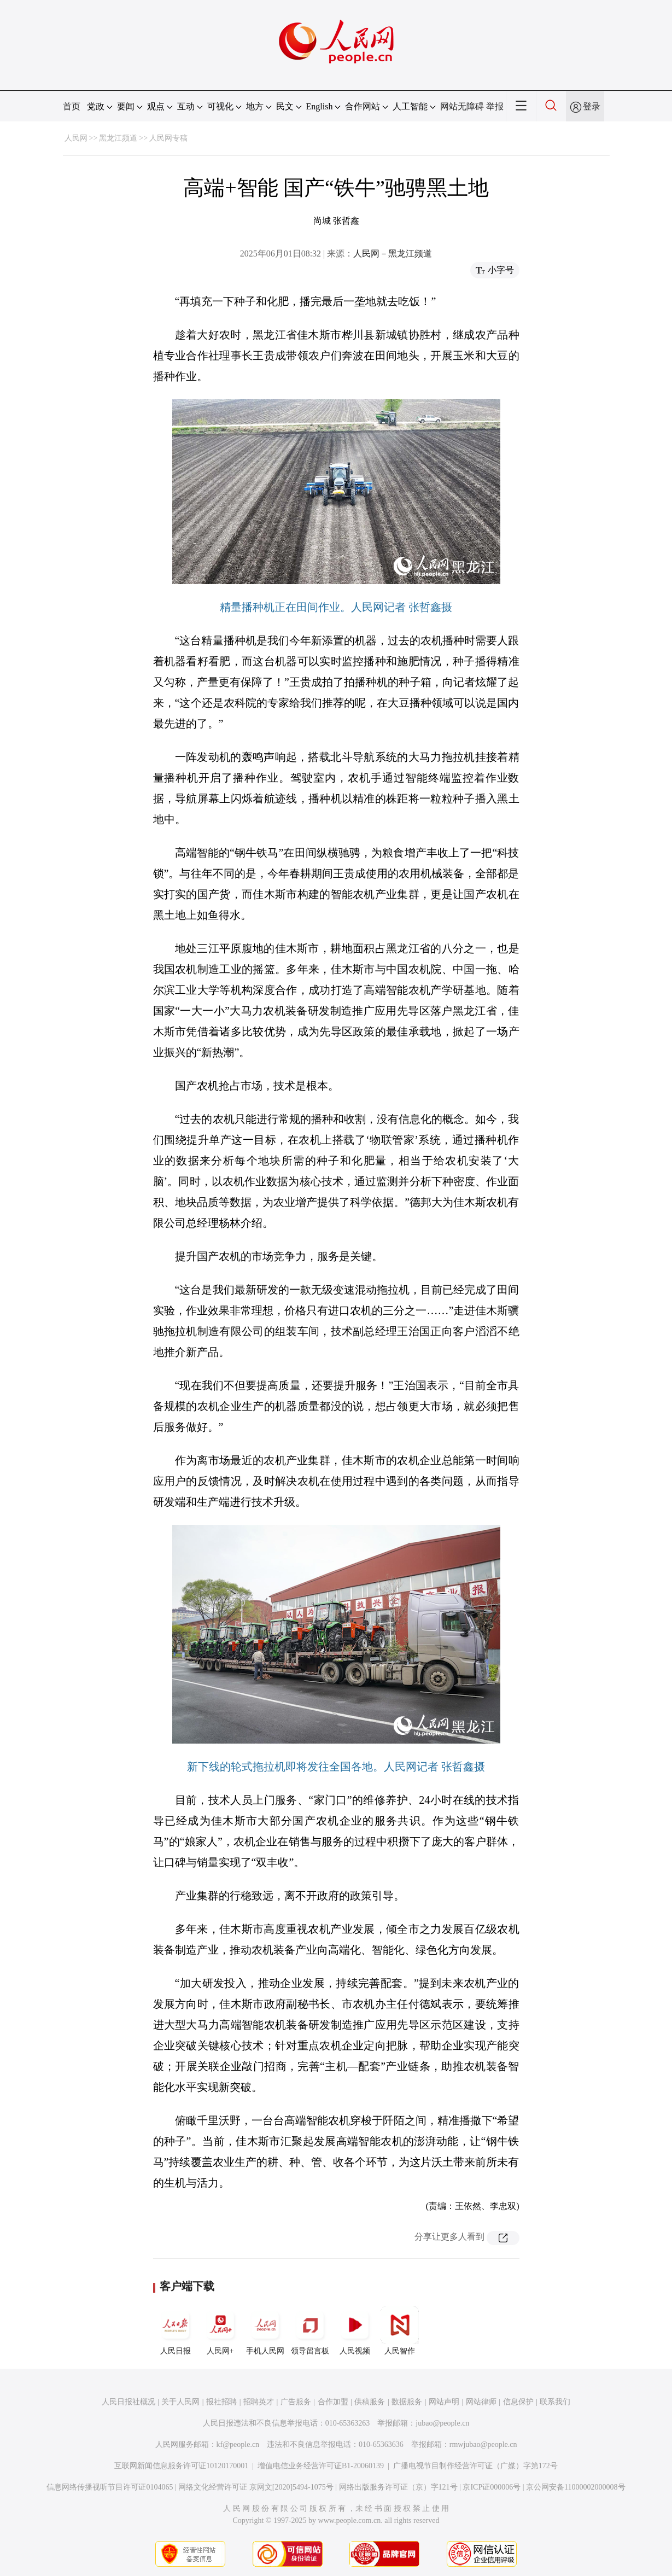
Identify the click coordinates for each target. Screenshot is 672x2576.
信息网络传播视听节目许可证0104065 (109, 2487)
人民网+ (220, 2330)
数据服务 (406, 2402)
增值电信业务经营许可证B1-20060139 (321, 2466)
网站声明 (444, 2402)
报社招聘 (221, 2402)
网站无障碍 (462, 106)
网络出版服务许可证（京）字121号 (398, 2487)
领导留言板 (310, 2330)
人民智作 (400, 2330)
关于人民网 (180, 2402)
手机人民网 (265, 2330)
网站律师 (481, 2402)
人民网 (76, 138)
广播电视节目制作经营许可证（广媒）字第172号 (475, 2466)
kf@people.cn (238, 2444)
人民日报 (175, 2330)
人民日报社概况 (128, 2402)
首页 (71, 106)
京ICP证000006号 (492, 2487)
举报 (495, 106)
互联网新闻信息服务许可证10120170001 (181, 2466)
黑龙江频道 (118, 138)
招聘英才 (258, 2402)
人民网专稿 (168, 138)
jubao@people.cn (442, 2423)
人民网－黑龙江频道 (392, 253)
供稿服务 (369, 2402)
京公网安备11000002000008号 (575, 2487)
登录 (591, 106)
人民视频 (355, 2330)
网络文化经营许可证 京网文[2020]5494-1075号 (256, 2487)
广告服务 (296, 2402)
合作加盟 (333, 2402)
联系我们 (555, 2402)
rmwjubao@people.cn (483, 2444)
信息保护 (518, 2402)
